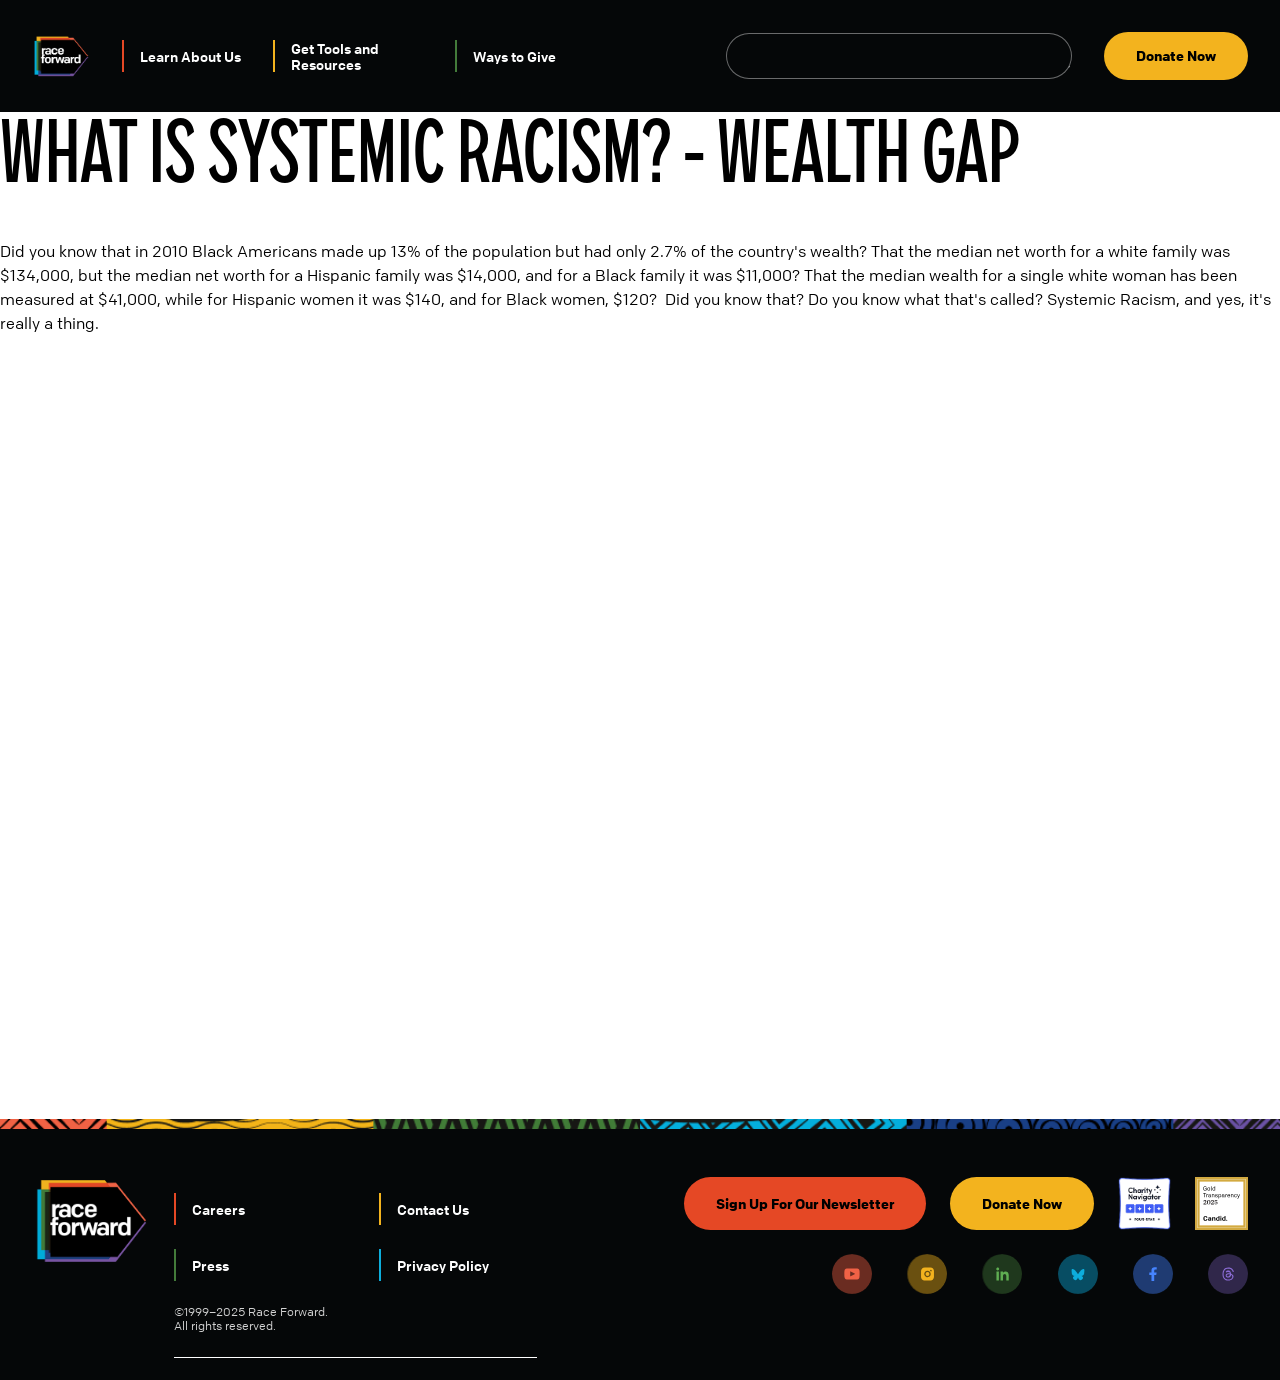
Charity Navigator (1144, 1203)
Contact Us (433, 1209)
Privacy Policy (443, 1265)
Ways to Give (514, 56)
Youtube (852, 1274)
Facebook (1153, 1274)
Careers (218, 1209)
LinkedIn (1002, 1274)
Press (210, 1265)
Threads (1228, 1274)
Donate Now (1176, 55)
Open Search (1061, 56)
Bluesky (1078, 1274)
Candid (1221, 1203)
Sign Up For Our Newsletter (805, 1203)
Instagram (927, 1274)
